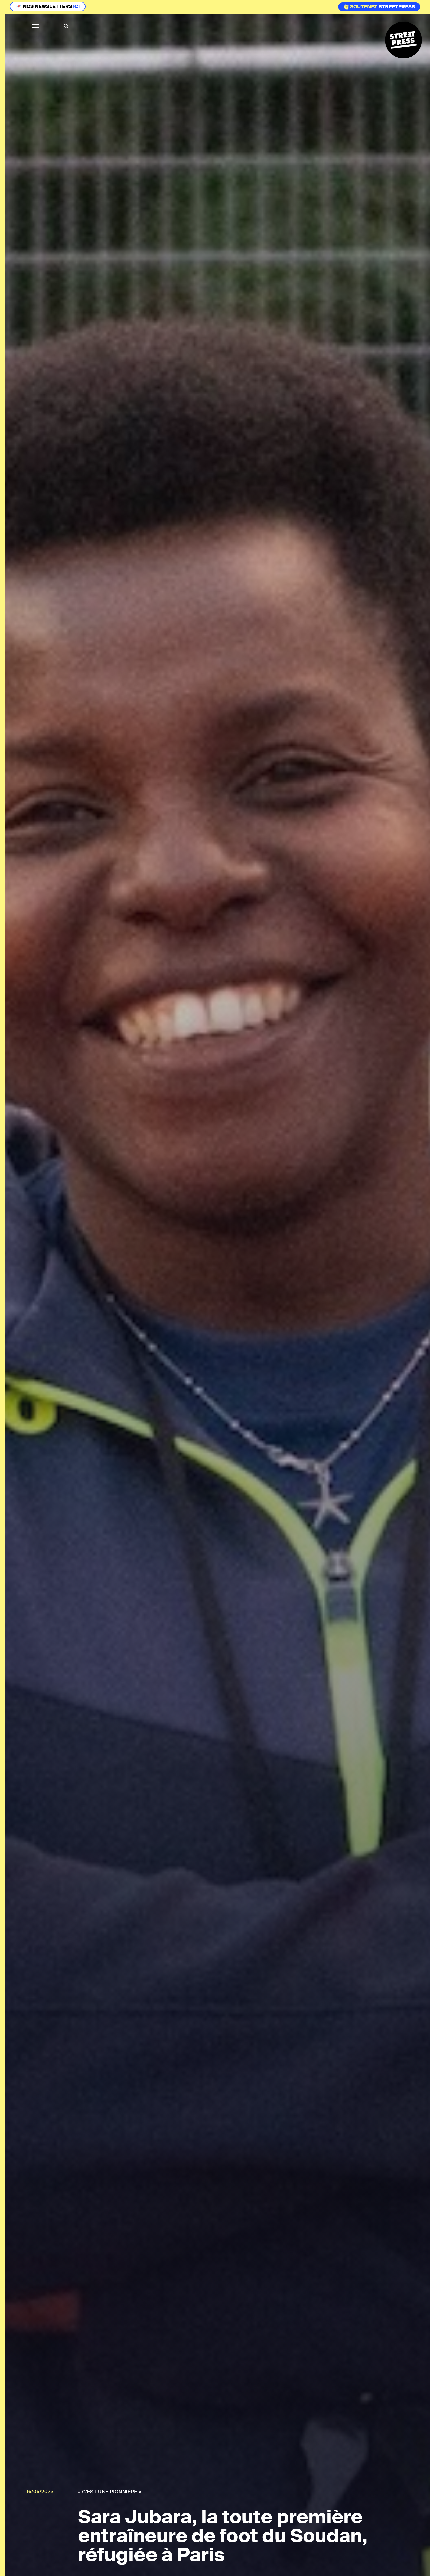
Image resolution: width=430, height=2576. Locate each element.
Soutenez (360, 7)
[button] (35, 26)
